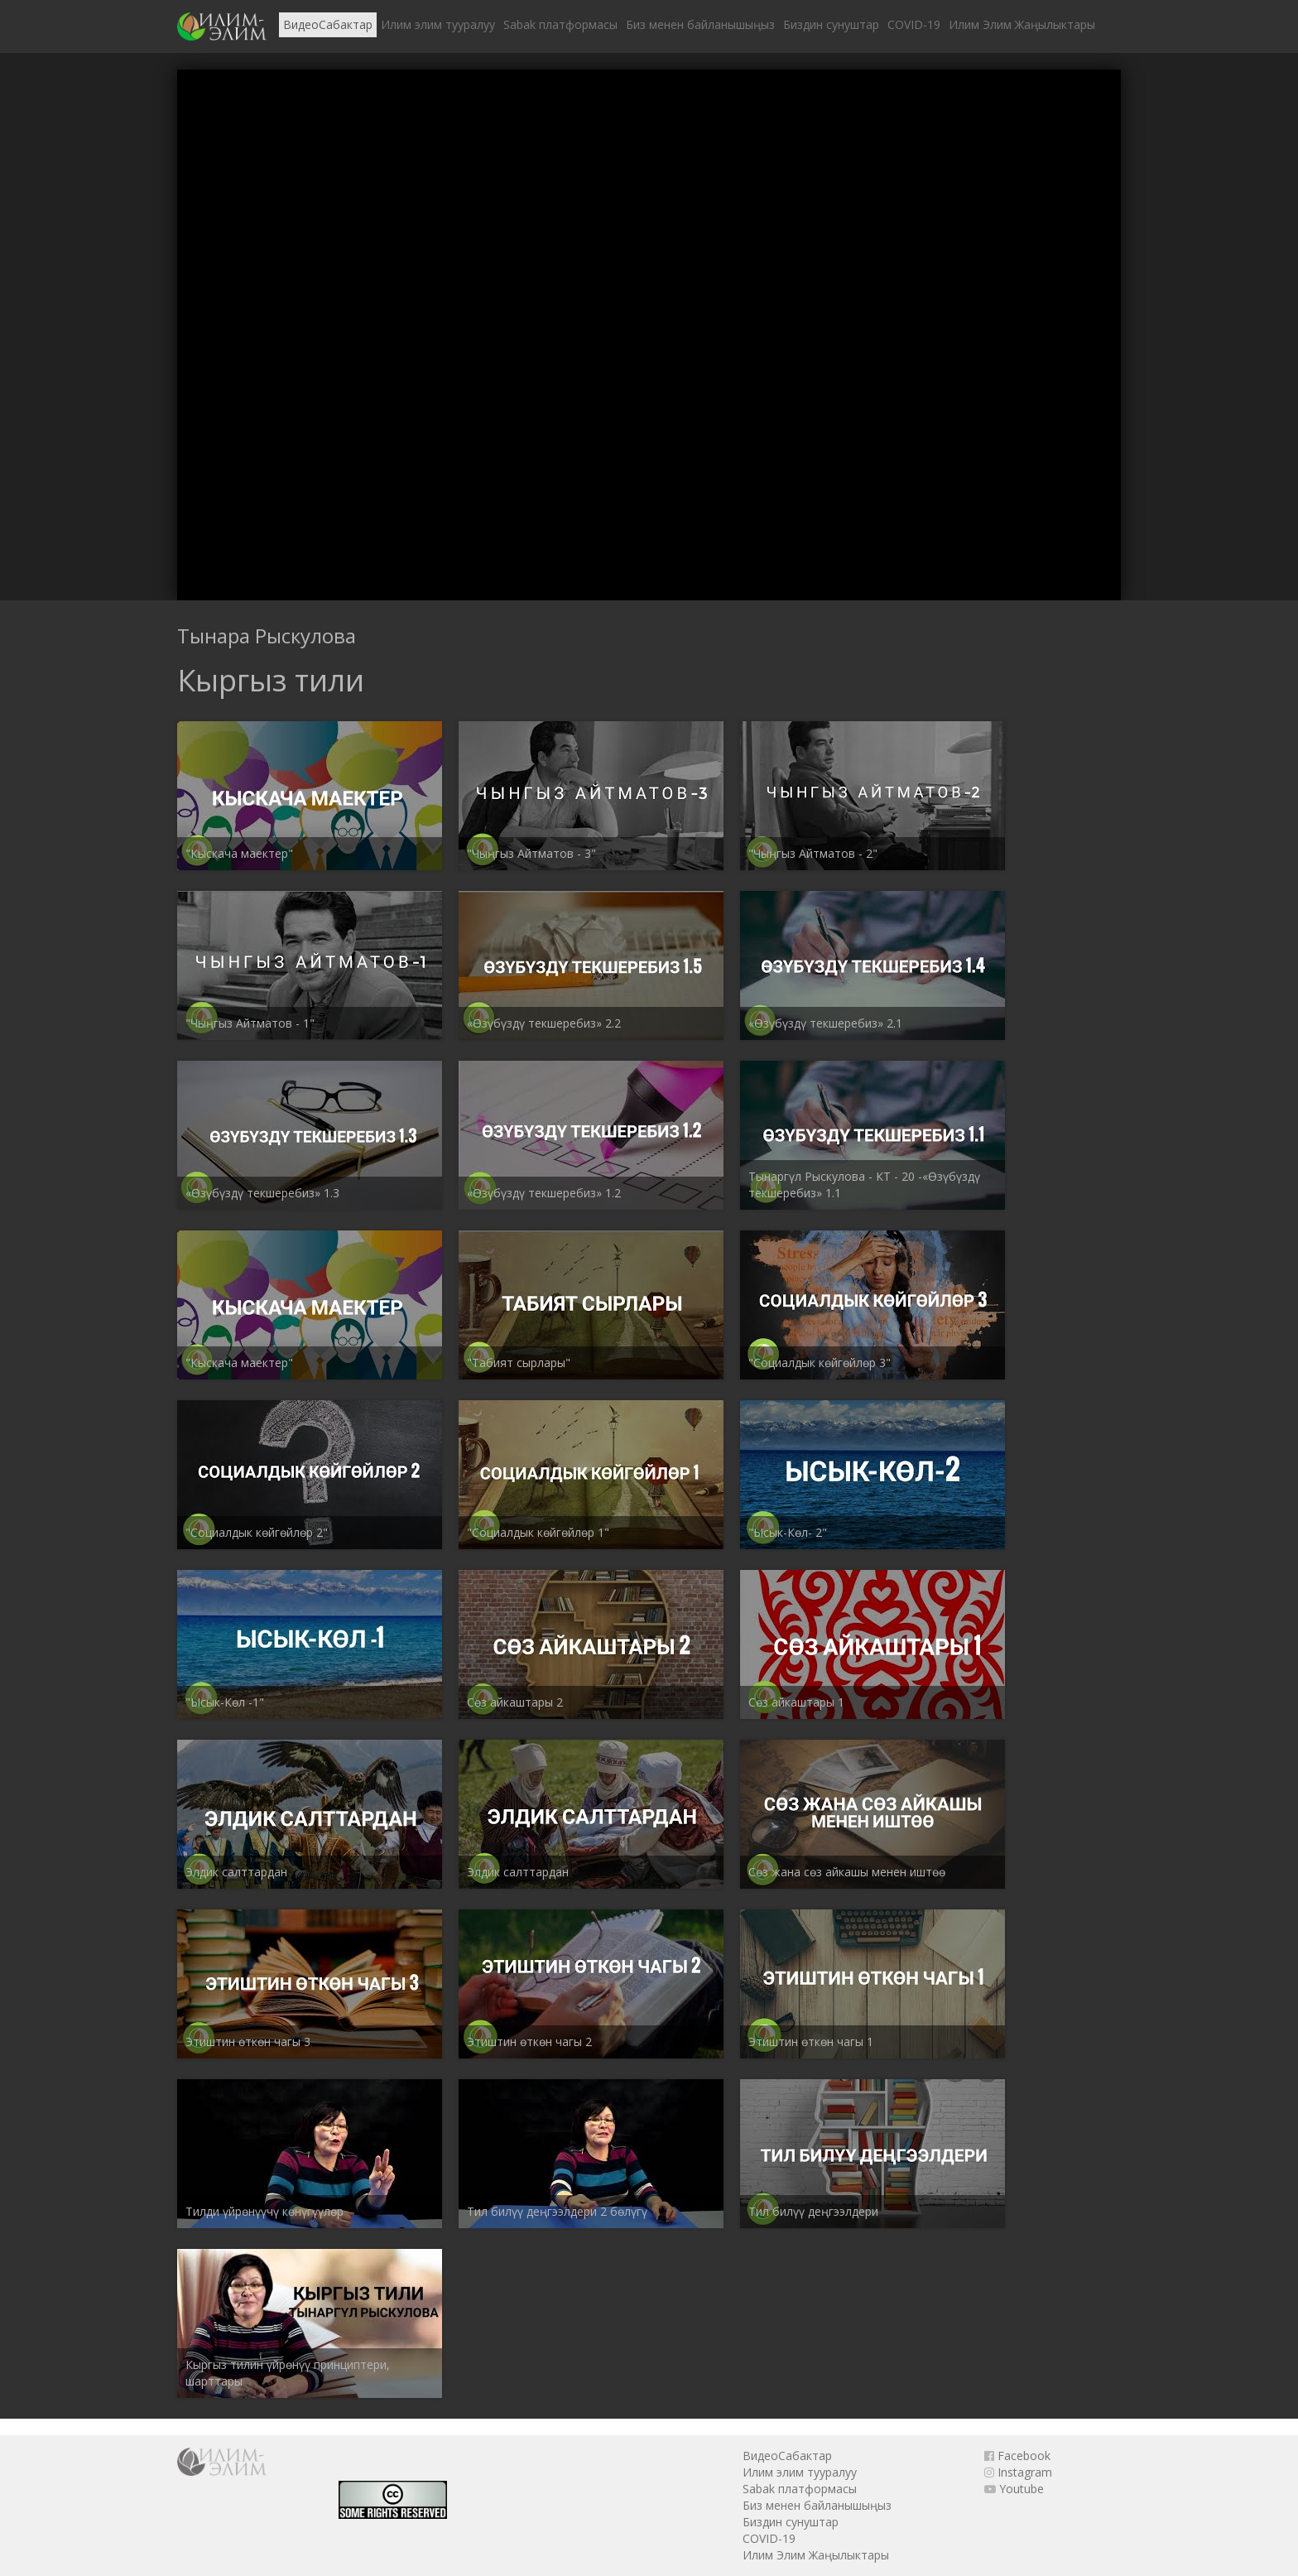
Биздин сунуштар (831, 24)
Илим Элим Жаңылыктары (1022, 24)
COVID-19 (913, 24)
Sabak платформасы (560, 24)
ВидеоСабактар (328, 24)
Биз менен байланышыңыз (700, 24)
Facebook (1017, 2455)
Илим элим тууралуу (438, 24)
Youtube (1014, 2489)
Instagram (1018, 2472)
